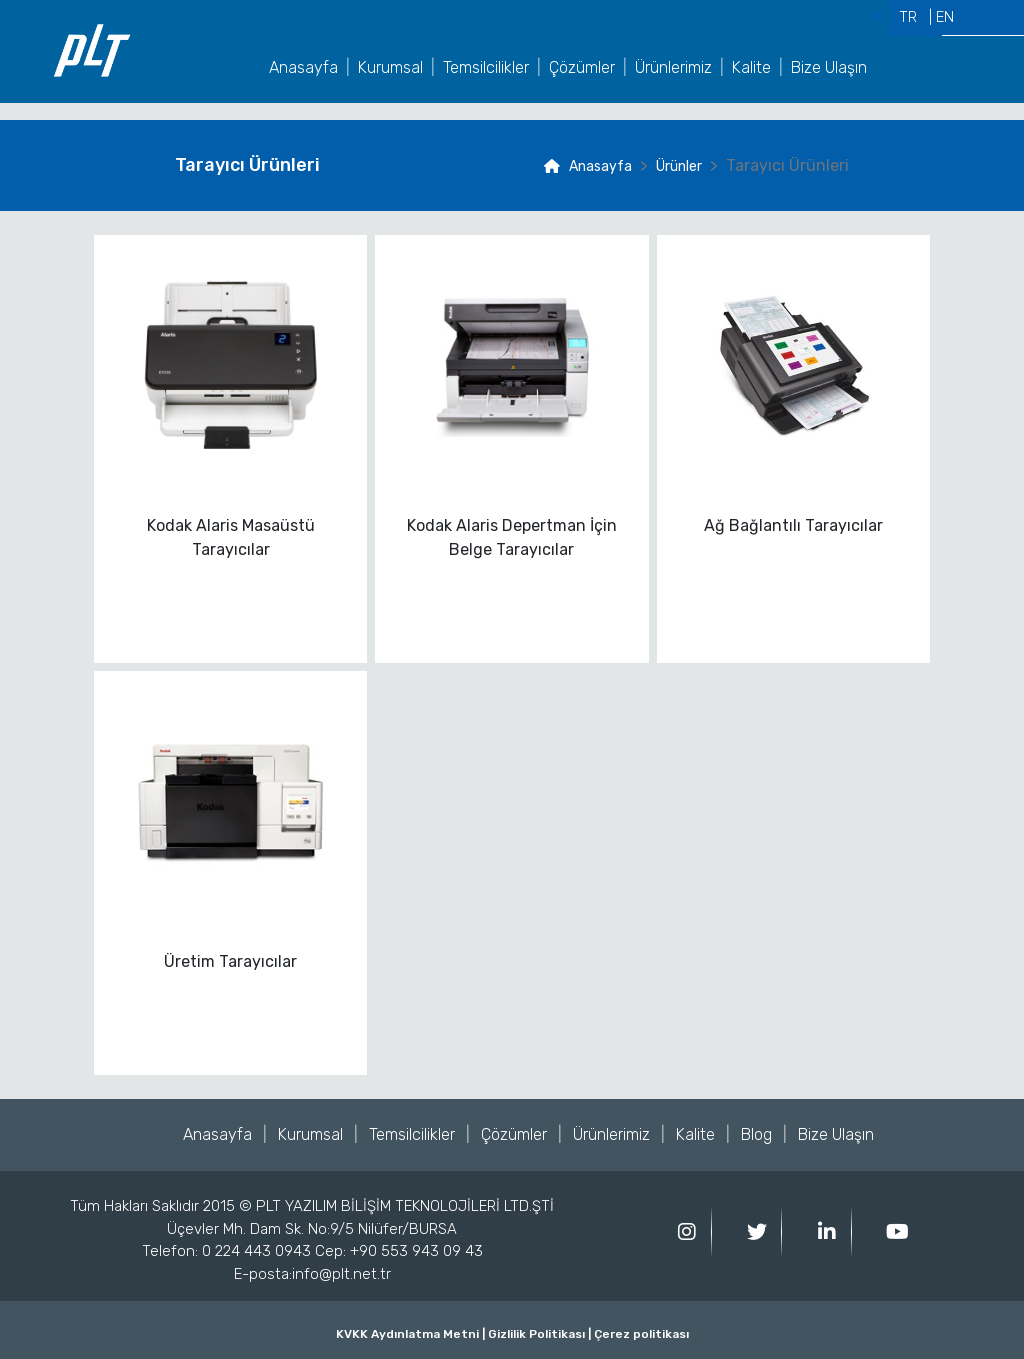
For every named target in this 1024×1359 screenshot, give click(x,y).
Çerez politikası (640, 1334)
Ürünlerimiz (673, 67)
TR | (915, 17)
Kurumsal (390, 67)
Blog (756, 1134)
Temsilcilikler (486, 67)
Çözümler (582, 67)
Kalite (751, 67)
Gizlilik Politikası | (538, 1334)
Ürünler (679, 166)
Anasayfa (303, 67)
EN (945, 17)
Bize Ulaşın (829, 67)
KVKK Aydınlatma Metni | (410, 1334)
